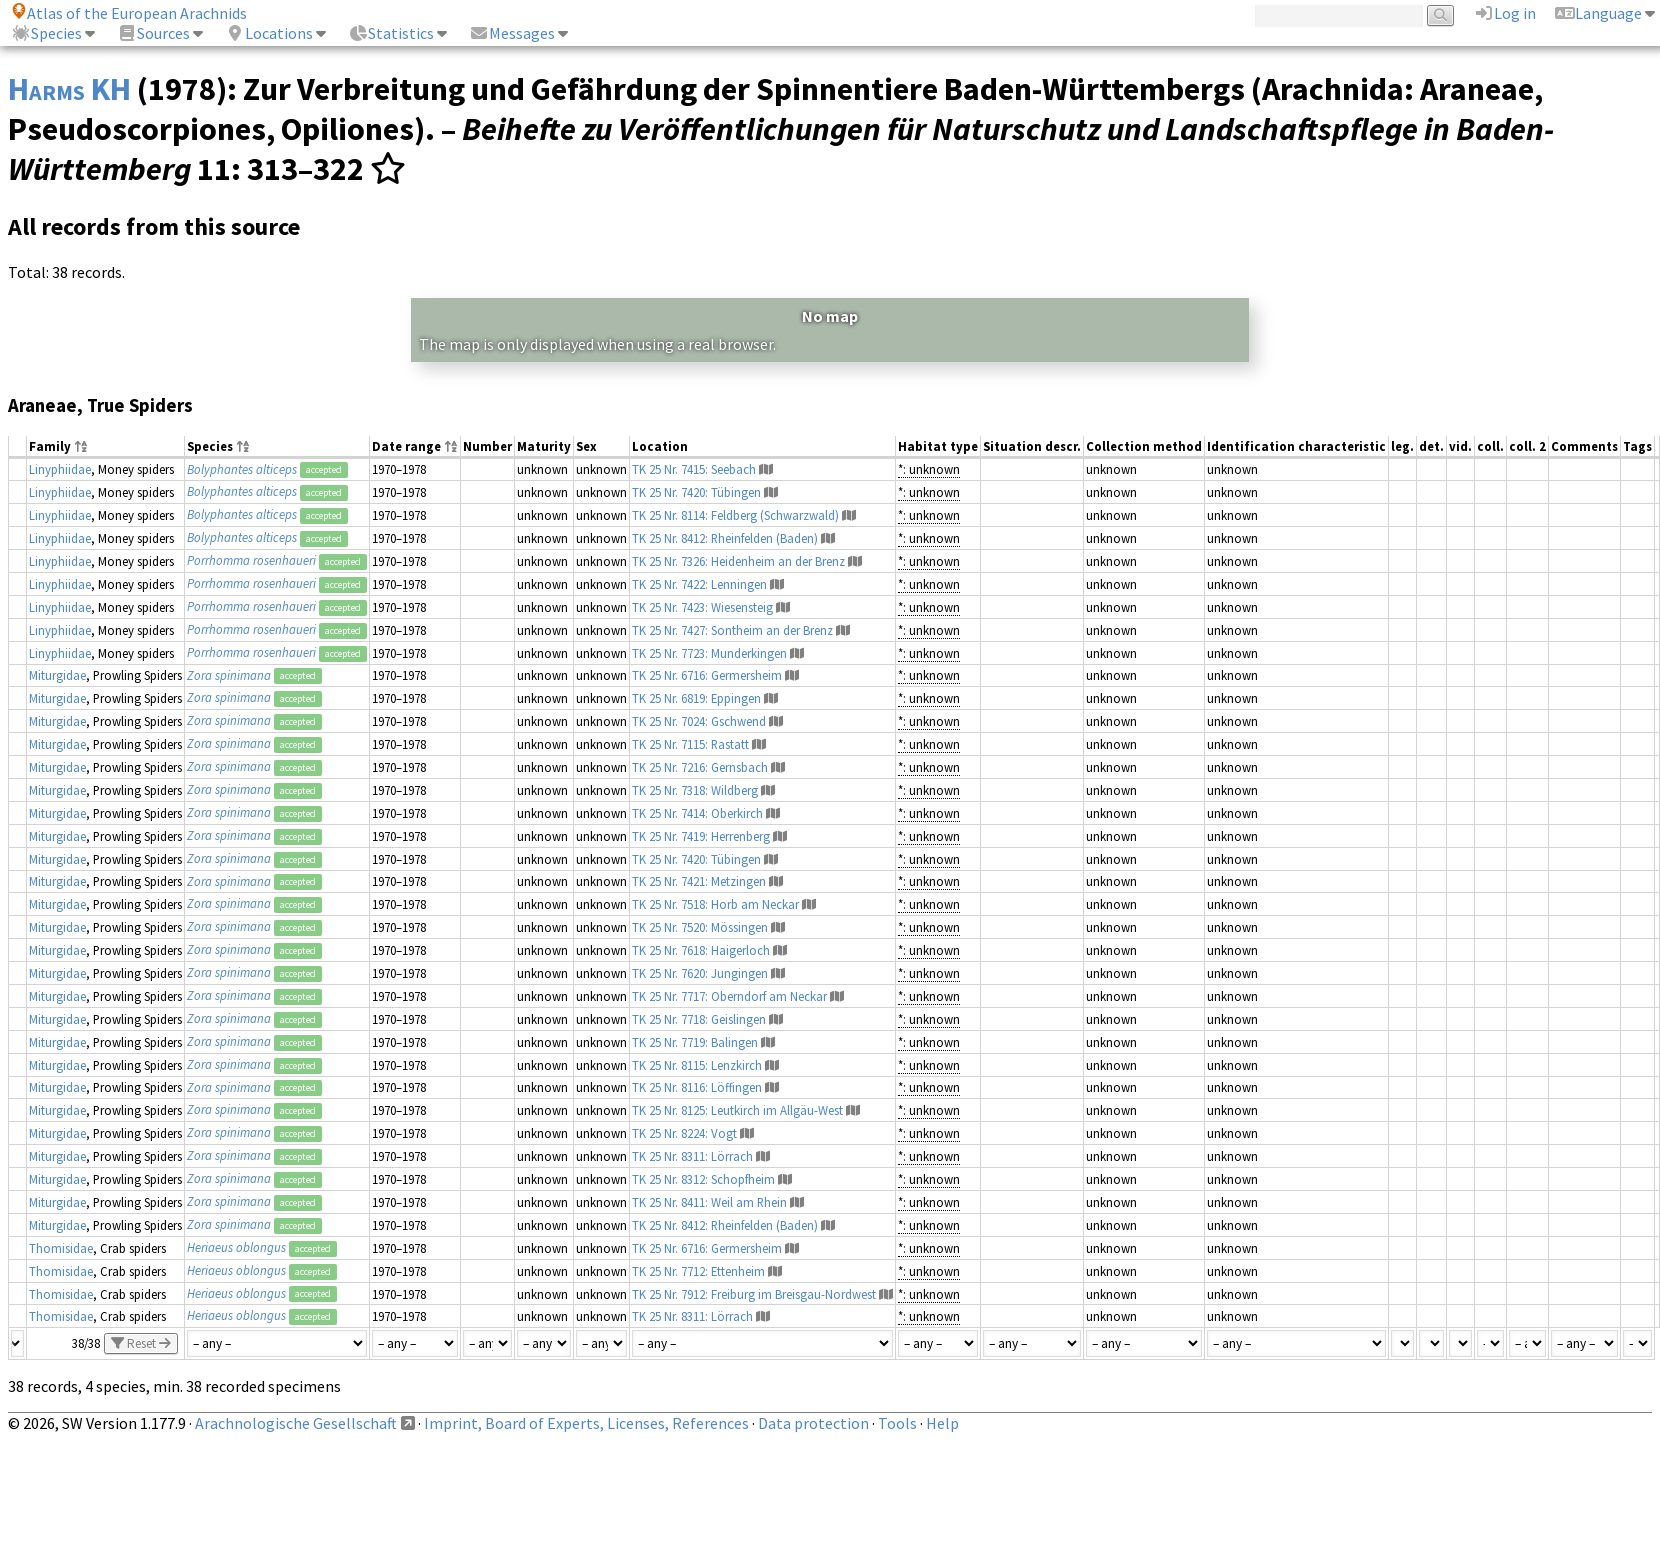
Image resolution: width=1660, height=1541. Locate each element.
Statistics (391, 33)
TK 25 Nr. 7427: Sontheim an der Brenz (732, 630)
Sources (153, 33)
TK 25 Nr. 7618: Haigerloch (701, 950)
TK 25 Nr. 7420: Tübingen (696, 492)
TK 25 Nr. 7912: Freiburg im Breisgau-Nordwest (754, 1294)
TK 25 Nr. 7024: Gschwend (699, 721)
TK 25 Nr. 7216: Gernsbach (700, 767)
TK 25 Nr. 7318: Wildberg (695, 790)
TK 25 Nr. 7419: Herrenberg (701, 836)
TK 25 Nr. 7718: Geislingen (699, 1019)
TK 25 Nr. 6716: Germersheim (707, 675)
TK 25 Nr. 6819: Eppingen (696, 698)
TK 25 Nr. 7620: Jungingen (700, 973)
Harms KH (69, 89)
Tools (897, 1423)
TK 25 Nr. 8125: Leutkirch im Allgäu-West (737, 1110)
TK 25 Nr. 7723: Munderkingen (709, 653)
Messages (512, 33)
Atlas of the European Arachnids (129, 13)
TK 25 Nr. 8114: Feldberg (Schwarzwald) (735, 515)
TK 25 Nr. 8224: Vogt (684, 1133)
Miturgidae (57, 675)
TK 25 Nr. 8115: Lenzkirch (697, 1065)
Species (46, 33)
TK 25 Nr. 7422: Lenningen (699, 584)
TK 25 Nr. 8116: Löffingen (697, 1087)
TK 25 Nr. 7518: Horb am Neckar (715, 904)
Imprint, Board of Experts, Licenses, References (586, 1423)
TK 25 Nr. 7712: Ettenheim (698, 1271)
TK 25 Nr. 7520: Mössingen (700, 927)
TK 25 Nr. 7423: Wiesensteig (702, 607)
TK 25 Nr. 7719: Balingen (695, 1042)
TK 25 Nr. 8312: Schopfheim (703, 1179)
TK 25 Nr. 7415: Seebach (694, 469)
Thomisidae (61, 1248)
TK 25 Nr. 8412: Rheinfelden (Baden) (725, 538)
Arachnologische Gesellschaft (296, 1423)
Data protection (813, 1423)
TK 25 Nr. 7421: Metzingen (699, 881)
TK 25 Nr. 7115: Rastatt (690, 744)
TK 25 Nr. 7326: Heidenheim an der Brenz (738, 561)
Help (942, 1423)
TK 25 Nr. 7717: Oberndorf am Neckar (729, 996)
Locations (269, 33)
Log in (1505, 13)
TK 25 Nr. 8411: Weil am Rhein (709, 1202)
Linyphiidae (60, 469)
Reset (141, 1343)
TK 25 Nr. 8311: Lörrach (692, 1156)
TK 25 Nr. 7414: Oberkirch (697, 813)
